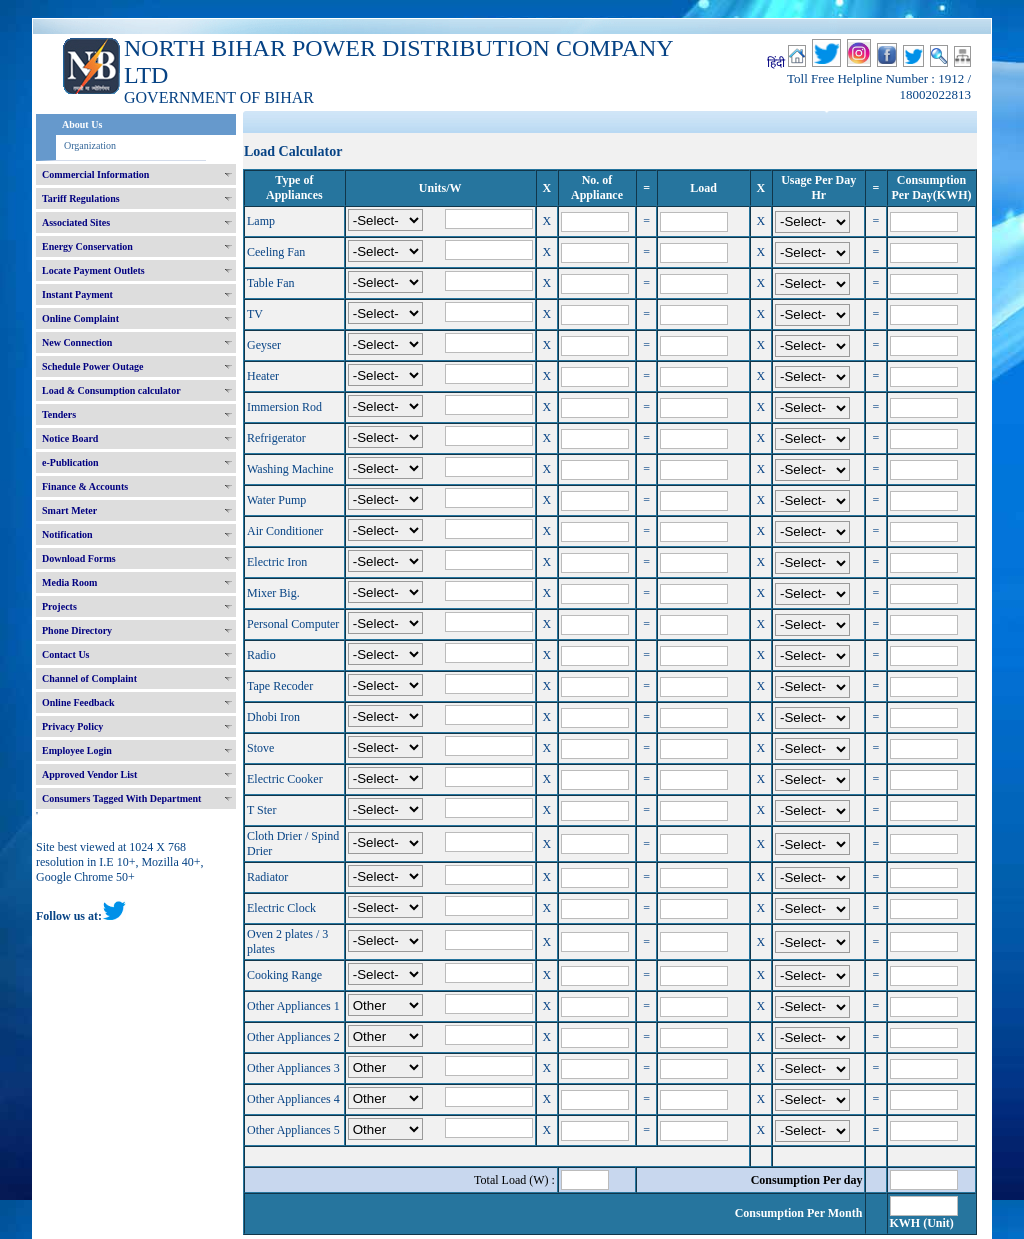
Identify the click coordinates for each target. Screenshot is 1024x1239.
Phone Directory (77, 630)
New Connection (77, 342)
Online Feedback (78, 702)
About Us (82, 124)
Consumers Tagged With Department (121, 798)
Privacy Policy (72, 726)
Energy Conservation (87, 246)
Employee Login (77, 750)
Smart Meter (69, 510)
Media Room (69, 582)
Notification (67, 534)
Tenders (59, 414)
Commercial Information (95, 174)
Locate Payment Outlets (93, 270)
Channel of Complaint (89, 678)
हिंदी (776, 63)
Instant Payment (77, 294)
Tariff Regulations (81, 198)
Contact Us (66, 654)
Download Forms (79, 558)
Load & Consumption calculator (111, 390)
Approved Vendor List (89, 774)
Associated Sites (76, 222)
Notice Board (70, 438)
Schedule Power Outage (92, 366)
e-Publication (70, 462)
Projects (59, 606)
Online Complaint (80, 318)
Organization (90, 145)
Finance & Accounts (85, 486)
